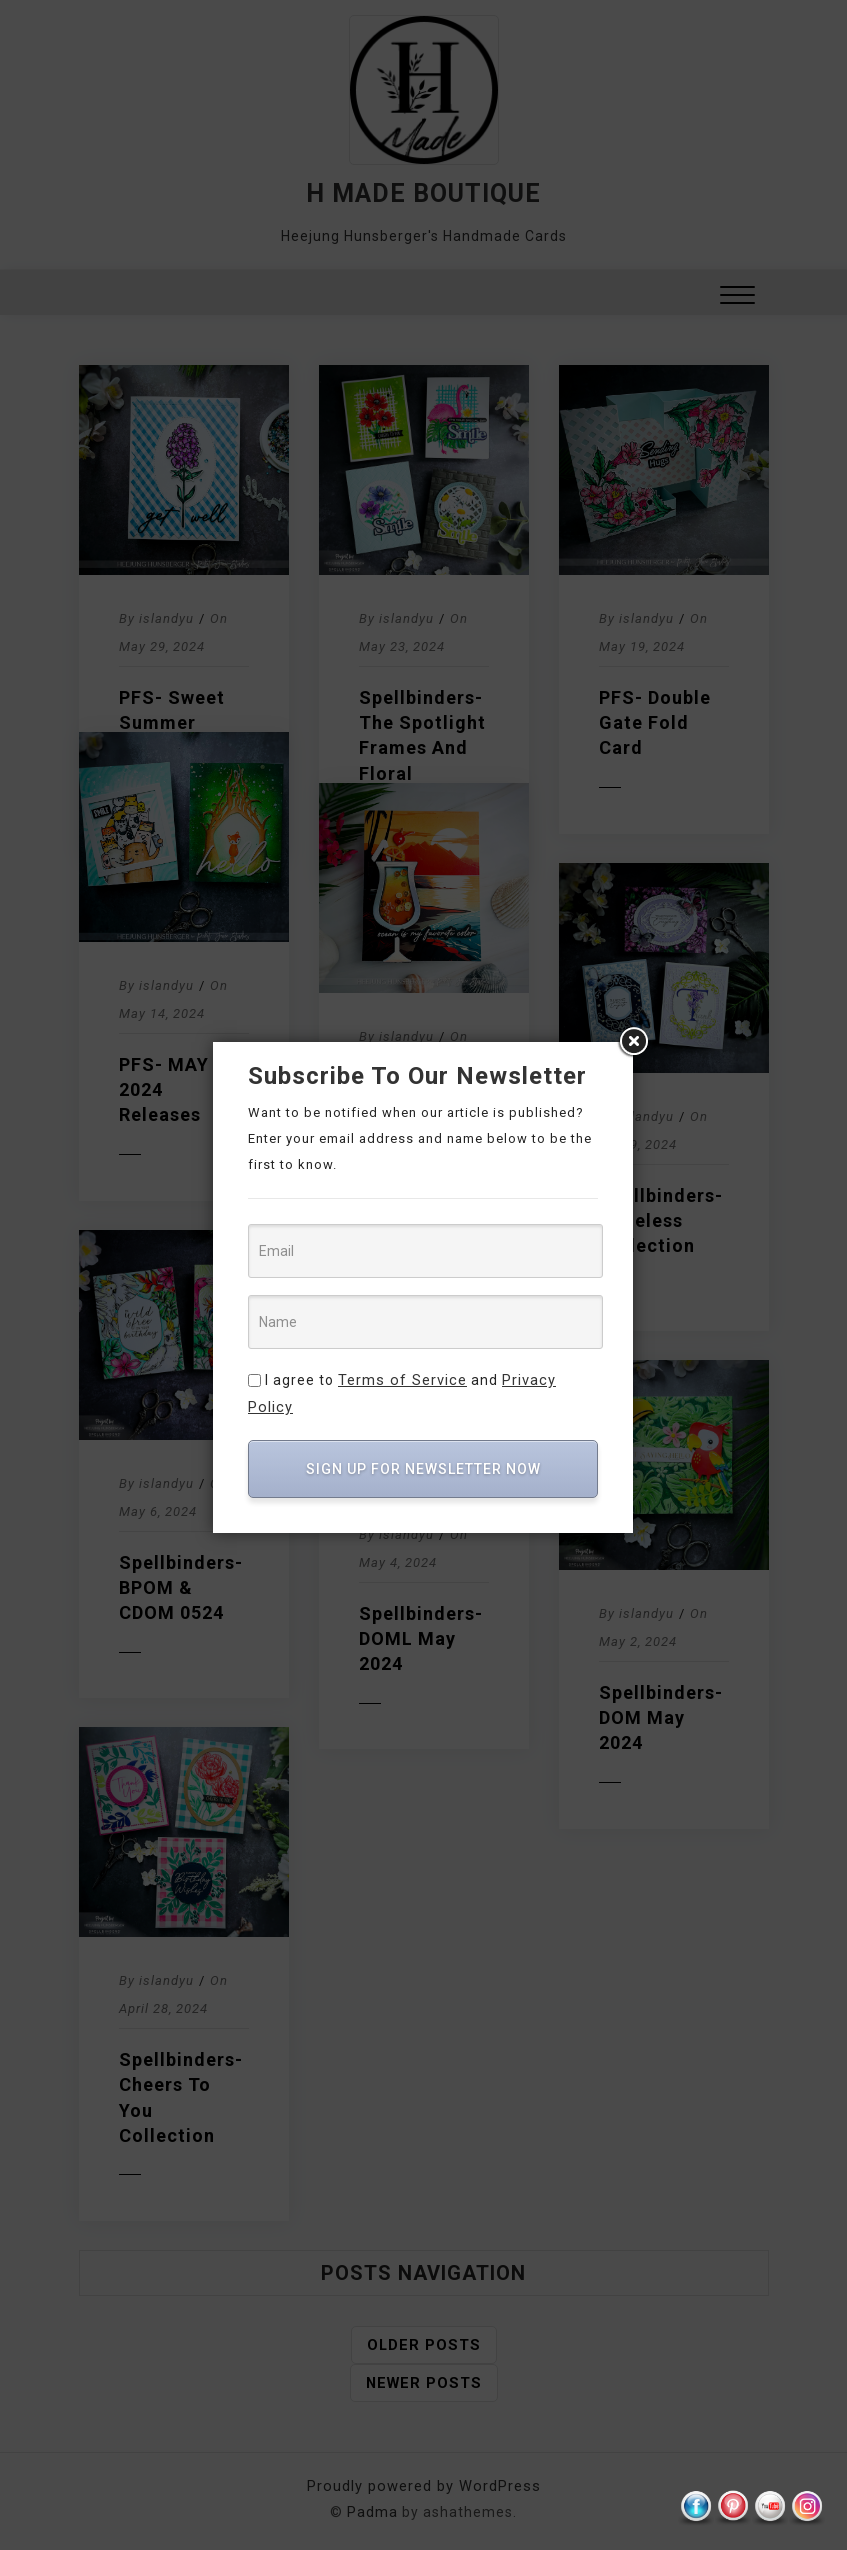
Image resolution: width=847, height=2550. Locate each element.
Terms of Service (400, 1380)
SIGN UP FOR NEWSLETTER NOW (423, 1442)
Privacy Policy (547, 1380)
